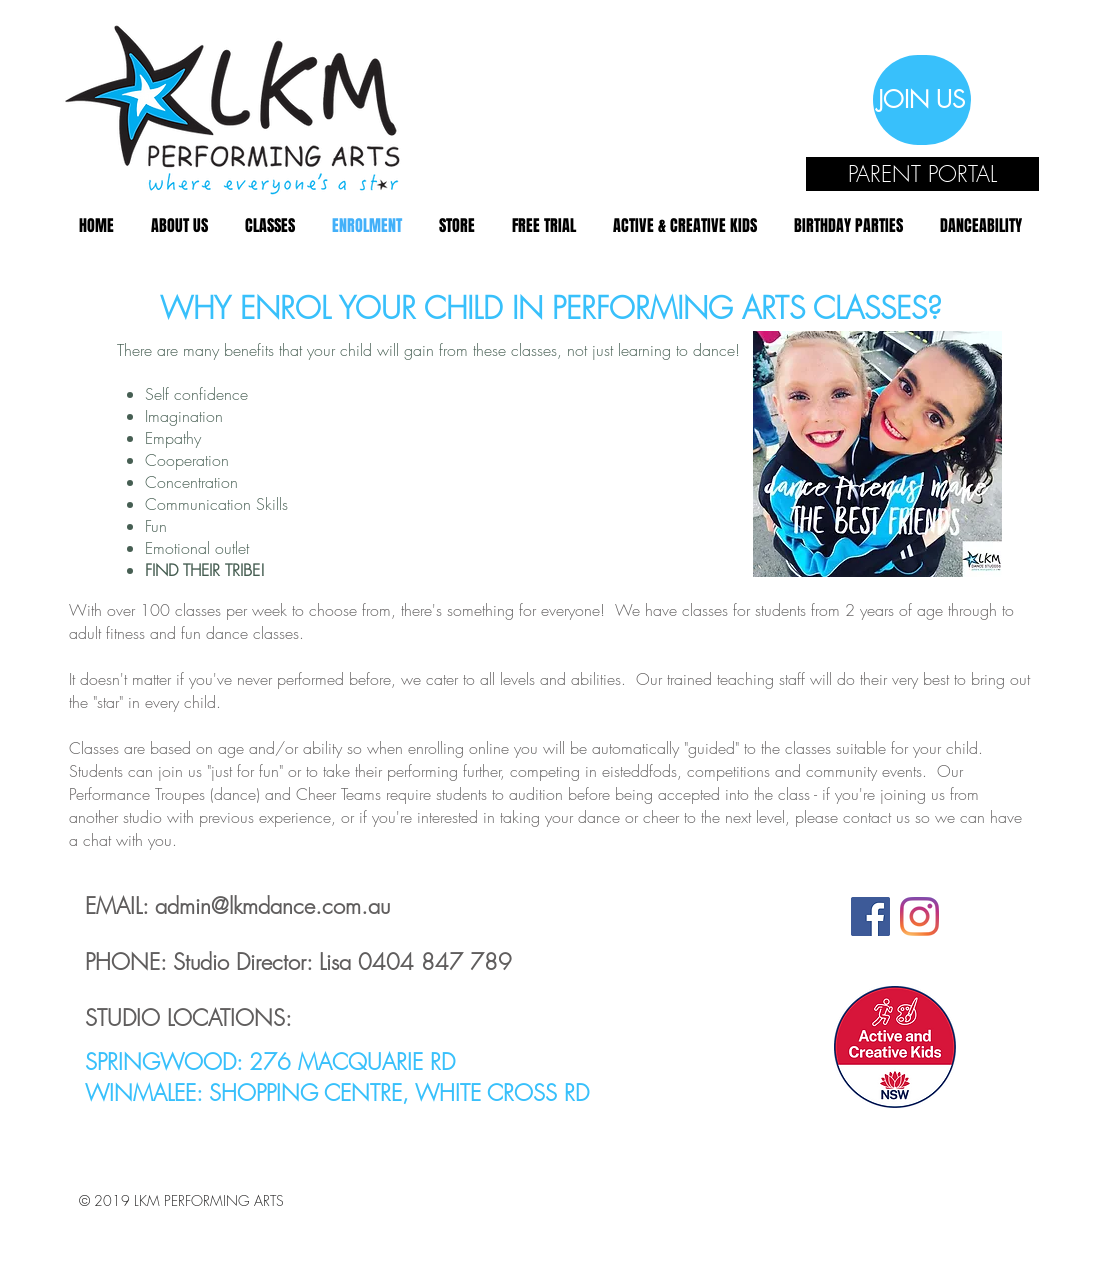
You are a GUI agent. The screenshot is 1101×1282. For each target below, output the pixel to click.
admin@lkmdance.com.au (272, 906)
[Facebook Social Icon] (870, 916)
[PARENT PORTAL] (922, 174)
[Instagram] (919, 916)
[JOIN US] (922, 100)
